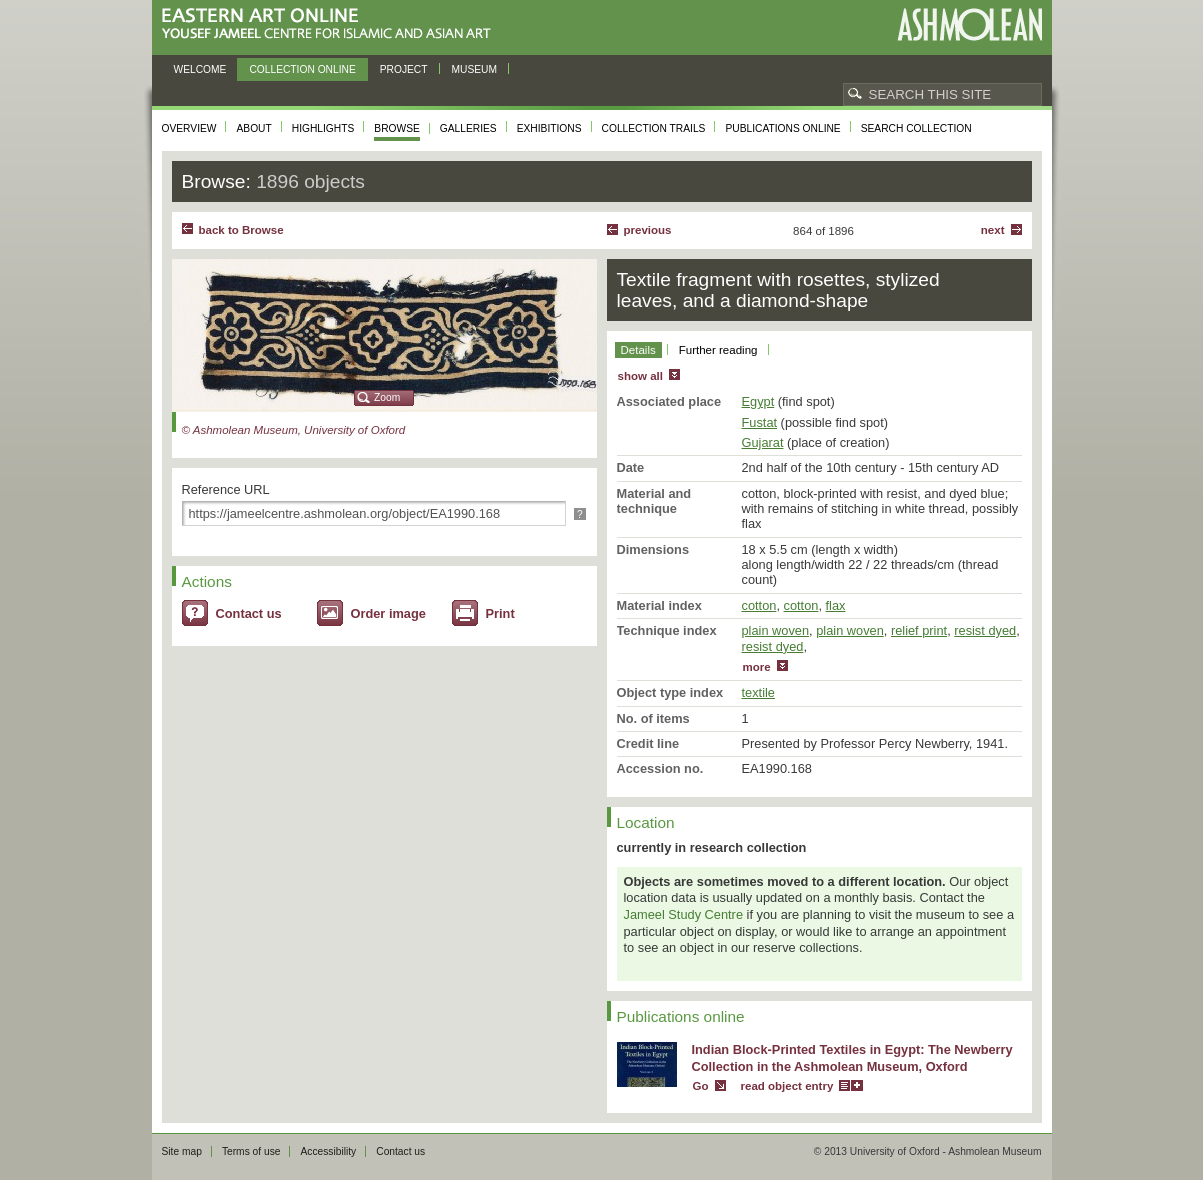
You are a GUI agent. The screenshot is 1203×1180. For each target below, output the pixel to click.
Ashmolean (969, 24)
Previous (648, 230)
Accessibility (328, 1151)
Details (638, 350)
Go (701, 1086)
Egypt (758, 401)
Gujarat (763, 442)
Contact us (249, 613)
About (253, 128)
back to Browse (241, 230)
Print (500, 613)
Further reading (718, 350)
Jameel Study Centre (684, 914)
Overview (189, 128)
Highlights (323, 128)
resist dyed (985, 630)
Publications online (782, 128)
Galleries (468, 128)
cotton (759, 605)
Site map (182, 1151)
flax (836, 605)
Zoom (387, 397)
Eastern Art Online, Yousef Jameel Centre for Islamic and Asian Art (331, 24)
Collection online (302, 69)
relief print (919, 630)
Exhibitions (549, 128)
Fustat (760, 422)
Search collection (916, 128)
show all (640, 376)
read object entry (787, 1086)
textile (758, 692)
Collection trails (654, 128)
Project (404, 69)
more (757, 667)
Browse (397, 128)
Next (993, 230)
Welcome (200, 69)
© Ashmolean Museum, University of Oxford (294, 430)
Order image (388, 613)
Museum (475, 69)
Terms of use (251, 1151)
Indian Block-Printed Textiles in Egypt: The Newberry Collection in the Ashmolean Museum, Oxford (852, 1058)
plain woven (776, 630)
